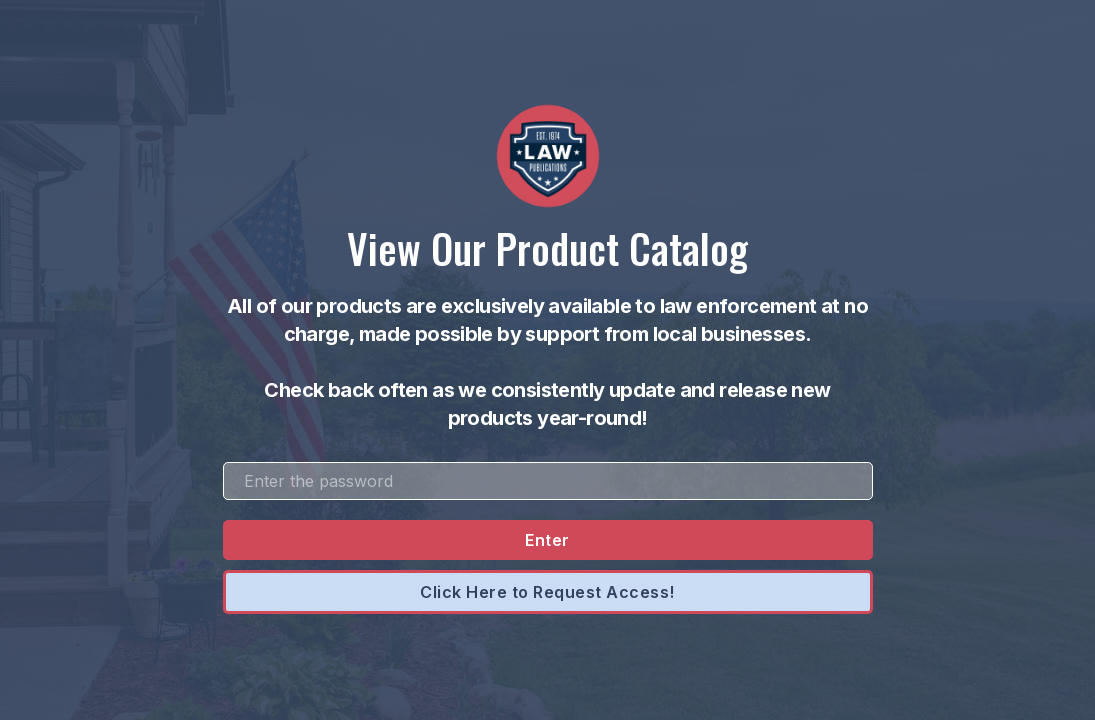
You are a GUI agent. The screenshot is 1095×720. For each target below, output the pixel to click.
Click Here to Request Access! (547, 592)
